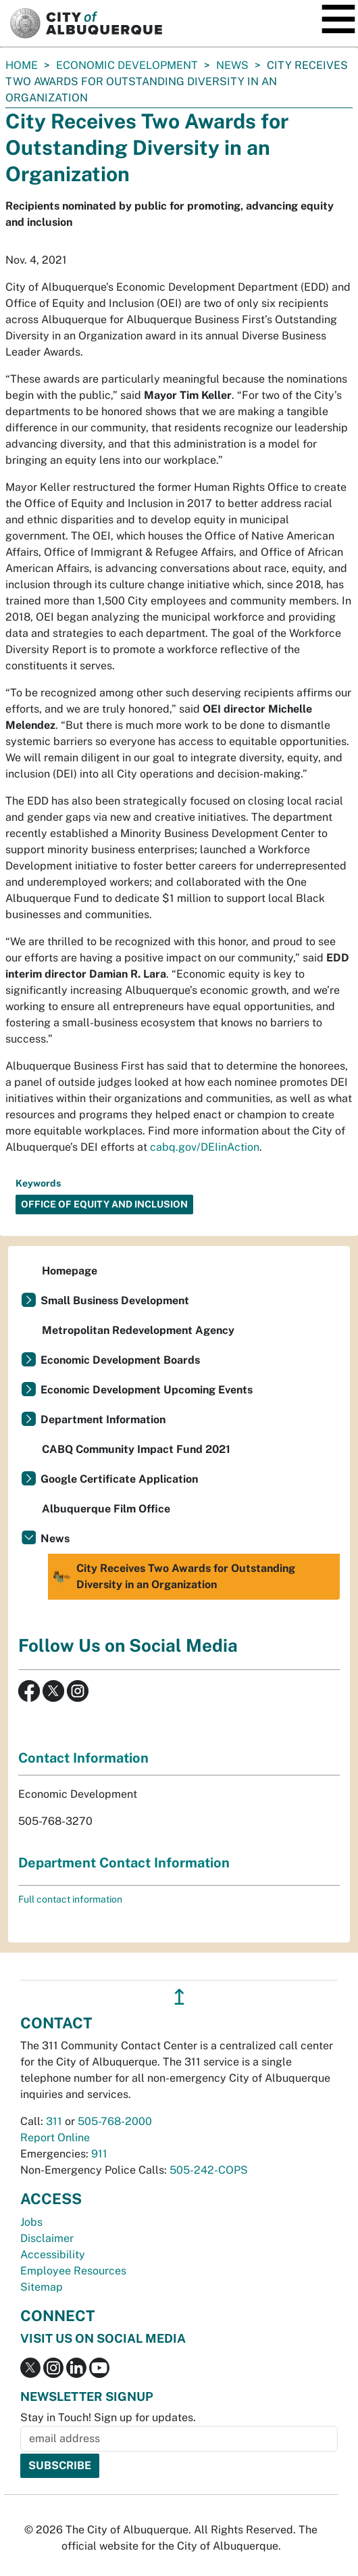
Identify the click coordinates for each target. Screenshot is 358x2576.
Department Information (103, 1419)
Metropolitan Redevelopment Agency (138, 1330)
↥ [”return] (179, 1996)
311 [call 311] (54, 2121)
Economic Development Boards (120, 1360)
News (232, 65)
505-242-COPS (209, 2170)
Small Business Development (115, 1300)
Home (21, 65)
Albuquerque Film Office (106, 1508)
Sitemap (41, 2287)
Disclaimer (47, 2238)
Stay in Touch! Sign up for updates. (108, 2417)
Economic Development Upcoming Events (147, 1389)
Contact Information (83, 1758)
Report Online (55, 2137)
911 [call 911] (99, 2153)
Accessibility (52, 2254)
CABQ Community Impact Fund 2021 (136, 1449)
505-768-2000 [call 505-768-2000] (115, 2121)
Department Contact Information (124, 1863)
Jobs (31, 2222)
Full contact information (70, 1899)
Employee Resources (73, 2270)
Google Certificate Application (119, 1479)
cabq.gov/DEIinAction (204, 1147)
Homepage (69, 1270)
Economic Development (127, 65)
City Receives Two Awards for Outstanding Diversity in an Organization (173, 1576)
